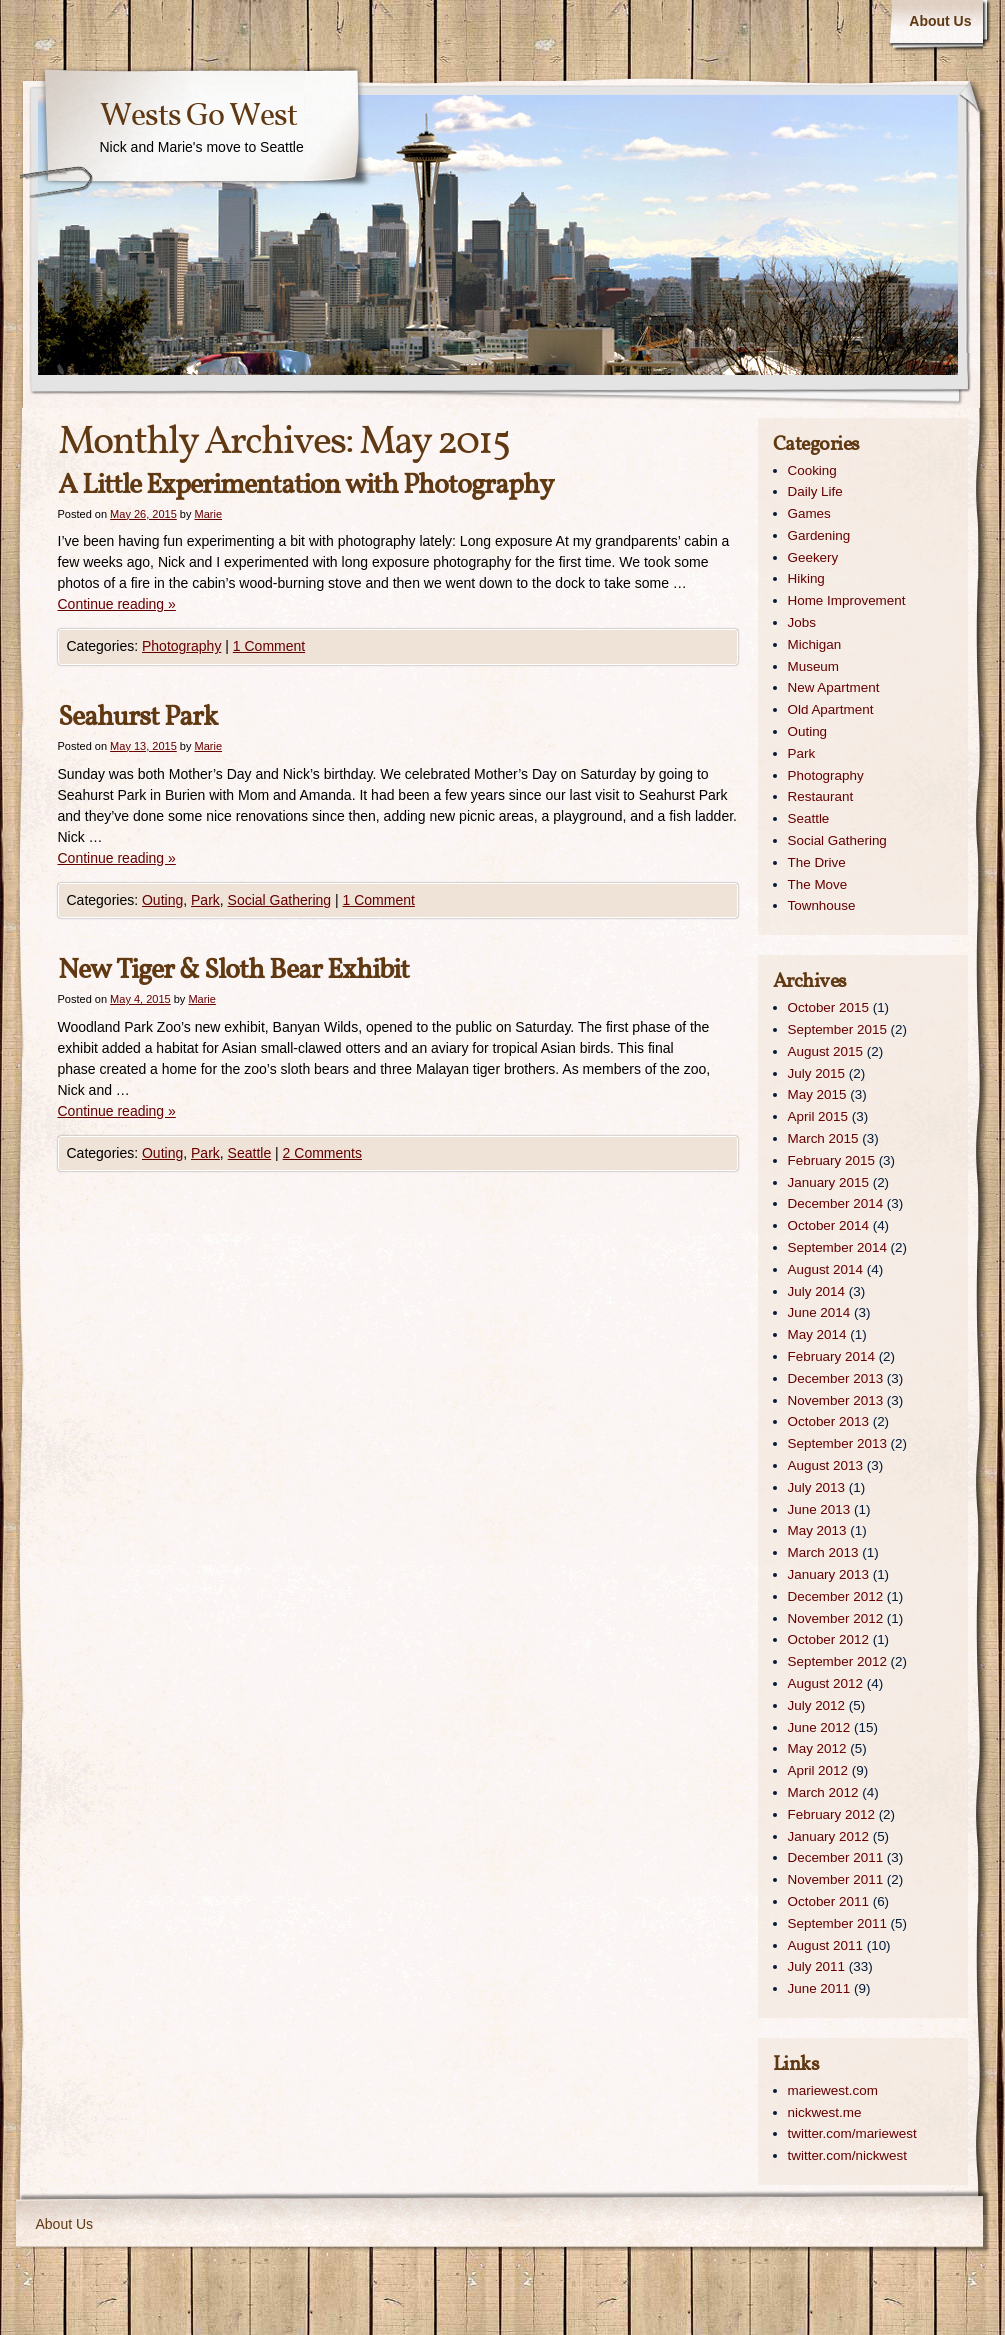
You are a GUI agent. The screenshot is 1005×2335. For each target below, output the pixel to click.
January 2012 (828, 1836)
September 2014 (837, 1247)
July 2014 (817, 1291)
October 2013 (828, 1421)
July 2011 (817, 1966)
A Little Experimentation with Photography (305, 485)
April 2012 (818, 1770)
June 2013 (819, 1509)
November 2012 (836, 1618)
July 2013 (817, 1487)
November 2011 (836, 1879)
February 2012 (831, 1814)
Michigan (815, 644)
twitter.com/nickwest (847, 2155)
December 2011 (836, 1857)
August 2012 (825, 1683)
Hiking (806, 578)
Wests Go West (198, 117)
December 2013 (836, 1378)
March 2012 (823, 1792)
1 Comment (269, 646)
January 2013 (828, 1574)
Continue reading (117, 604)
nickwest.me (825, 2112)
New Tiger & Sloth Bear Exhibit (233, 970)
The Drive (817, 862)
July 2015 (817, 1073)
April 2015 (818, 1116)
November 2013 (836, 1400)
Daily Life (815, 491)
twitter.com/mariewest (852, 2133)
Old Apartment (831, 709)
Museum (814, 666)
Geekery (813, 557)
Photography (181, 646)
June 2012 (819, 1727)
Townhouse (822, 905)
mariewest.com (833, 2090)
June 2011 (819, 1988)
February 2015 (831, 1160)
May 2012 (817, 1748)
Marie (209, 514)
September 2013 (837, 1443)
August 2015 (825, 1051)
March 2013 (823, 1552)
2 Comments (322, 1153)
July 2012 (817, 1705)
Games (809, 513)
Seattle (250, 1153)
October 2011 (828, 1901)
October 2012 (828, 1639)
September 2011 (837, 1923)
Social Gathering (280, 900)
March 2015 (823, 1138)
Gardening (819, 535)
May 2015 (817, 1094)
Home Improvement (847, 600)
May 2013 (817, 1530)
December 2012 (836, 1596)
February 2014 (831, 1356)
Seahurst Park (137, 717)
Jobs (802, 622)
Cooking (812, 470)
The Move (818, 884)
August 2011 (825, 1945)
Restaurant (821, 796)
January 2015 (828, 1182)
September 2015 (837, 1029)
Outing (162, 900)
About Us (940, 21)
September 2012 (837, 1661)
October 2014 (828, 1225)
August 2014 (825, 1269)
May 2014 (817, 1334)
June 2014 (819, 1312)
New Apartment (834, 687)
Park (205, 900)
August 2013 (825, 1465)
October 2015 (828, 1007)
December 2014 (836, 1203)
